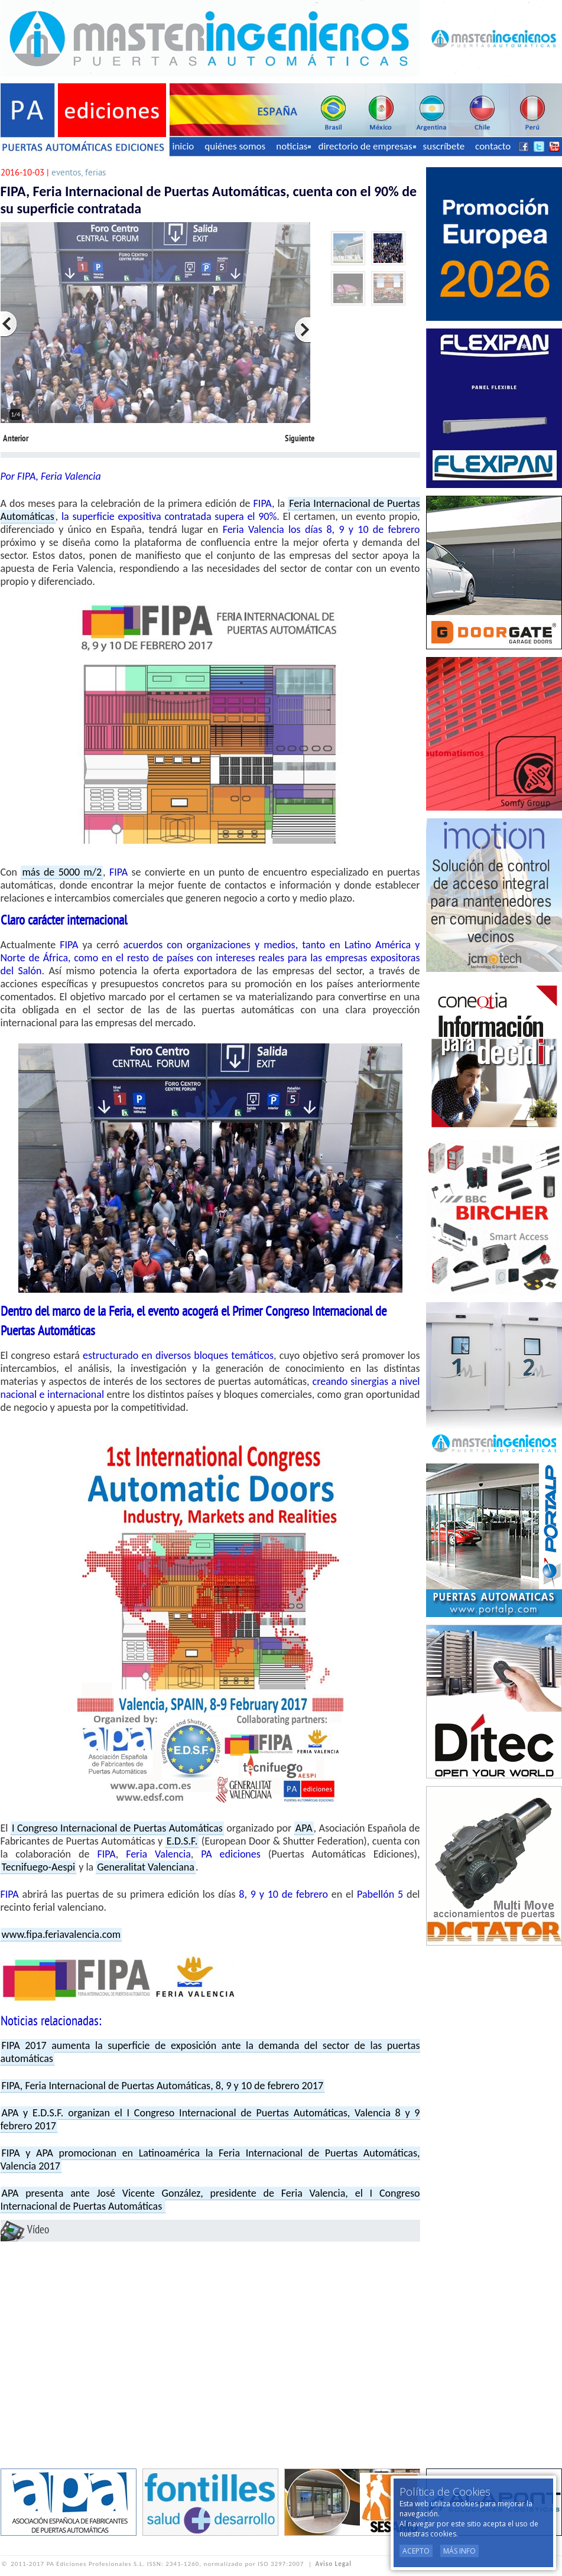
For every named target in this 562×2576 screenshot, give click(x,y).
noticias (293, 146)
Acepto (416, 2551)
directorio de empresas (366, 146)
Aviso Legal (334, 2564)
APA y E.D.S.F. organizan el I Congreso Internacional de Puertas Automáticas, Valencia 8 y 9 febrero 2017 (210, 2119)
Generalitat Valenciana (145, 1867)
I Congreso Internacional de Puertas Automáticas (117, 1828)
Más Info (459, 2551)
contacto (493, 146)
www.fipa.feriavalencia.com (61, 1934)
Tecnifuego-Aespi (39, 1867)
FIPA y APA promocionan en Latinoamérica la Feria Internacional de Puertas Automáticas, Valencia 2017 (210, 2159)
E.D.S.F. (182, 1841)
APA (304, 1828)
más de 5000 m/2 (62, 872)
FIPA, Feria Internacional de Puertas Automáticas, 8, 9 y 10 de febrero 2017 (163, 2085)
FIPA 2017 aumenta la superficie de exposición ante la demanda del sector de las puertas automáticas (210, 2052)
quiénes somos (234, 146)
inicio (183, 146)
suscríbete (444, 146)
